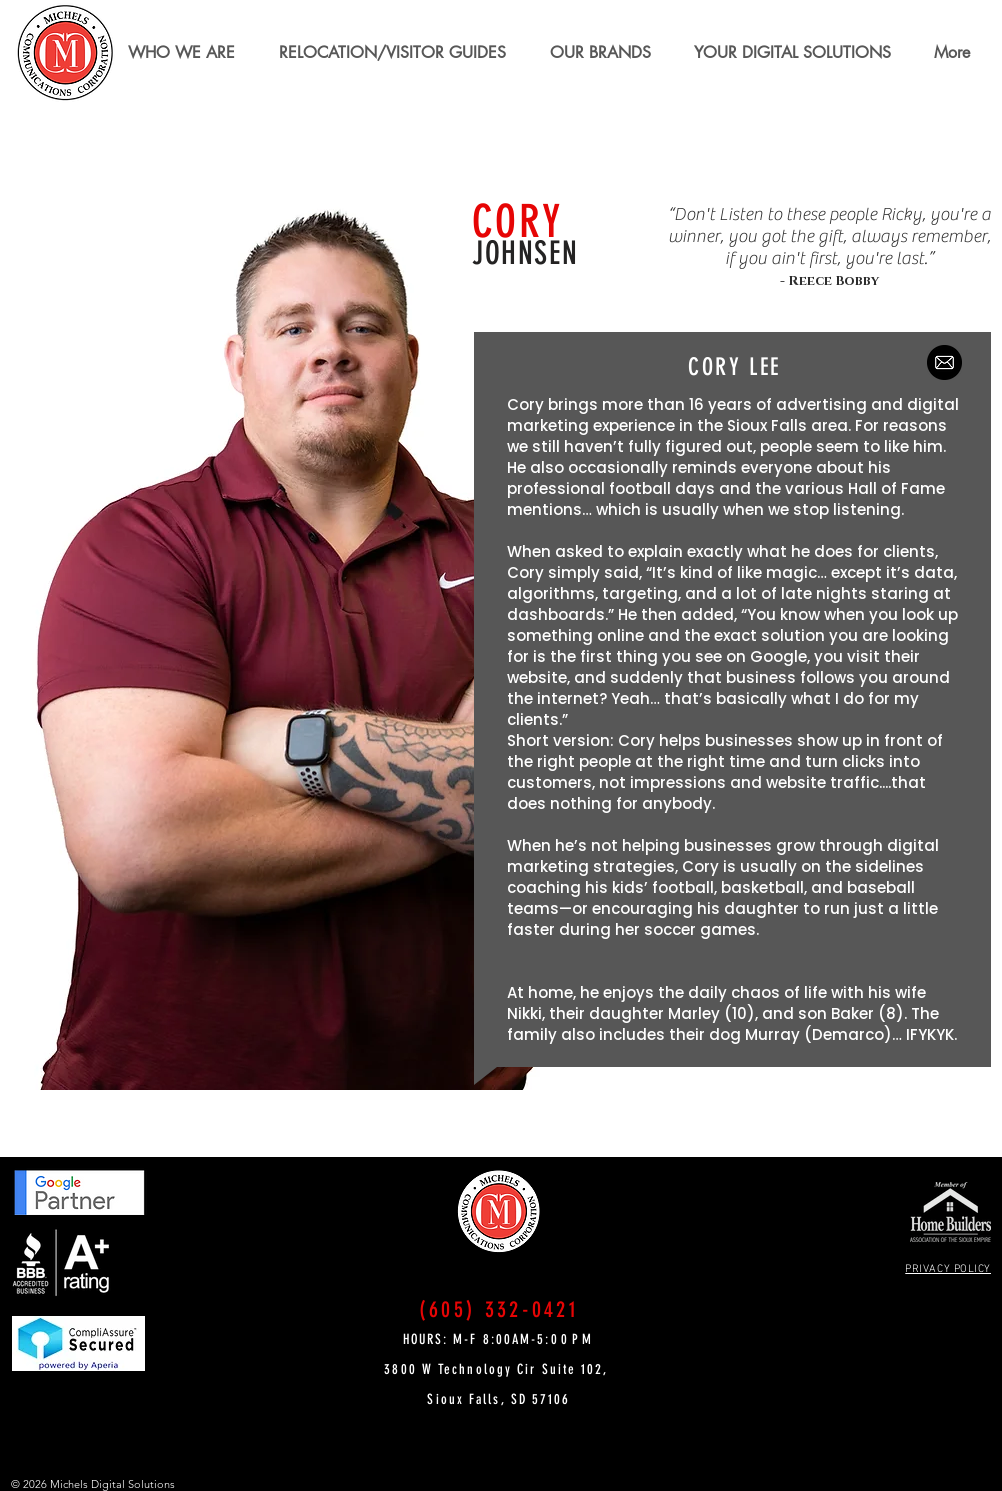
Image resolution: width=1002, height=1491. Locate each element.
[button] (392, 53)
